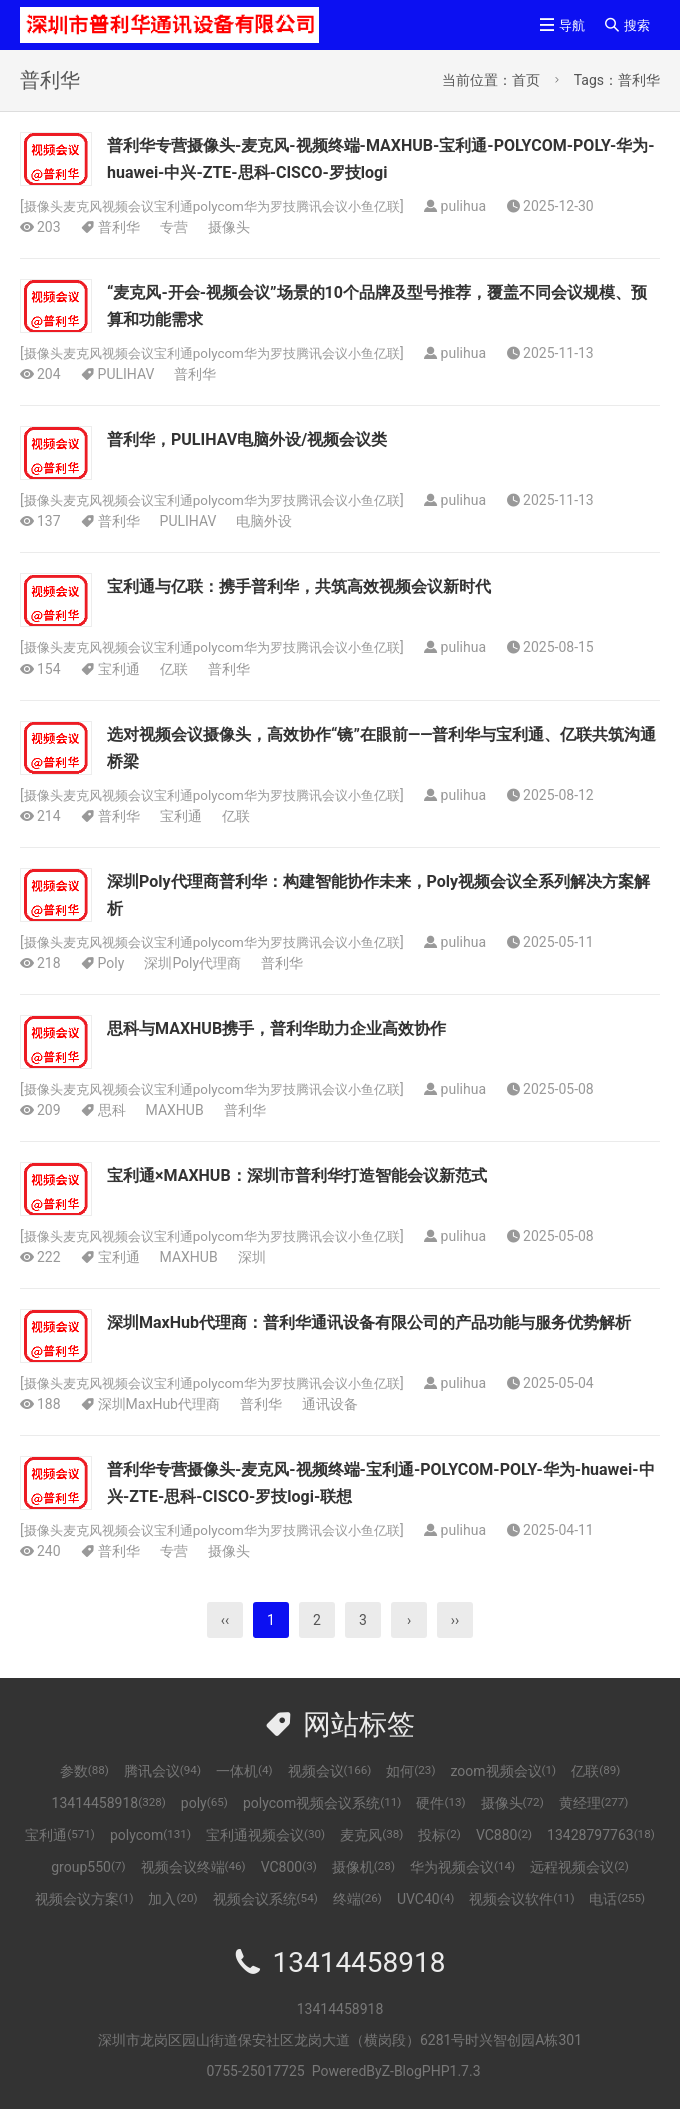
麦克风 (371, 1834)
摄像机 (363, 1866)
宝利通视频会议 (265, 1834)
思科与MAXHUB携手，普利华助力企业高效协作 (276, 1027)
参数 (84, 1770)
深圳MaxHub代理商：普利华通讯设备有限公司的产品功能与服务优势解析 (369, 1321)
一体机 (244, 1770)
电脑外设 (264, 521)
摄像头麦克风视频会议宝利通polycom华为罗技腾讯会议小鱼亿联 (225, 206)
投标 (439, 1834)
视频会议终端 (193, 1866)
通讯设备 (330, 1403)
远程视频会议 (579, 1866)
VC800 (289, 1866)
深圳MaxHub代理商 (159, 1403)
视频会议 (330, 1770)
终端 (357, 1898)
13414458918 (109, 1802)
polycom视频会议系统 (322, 1802)
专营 (174, 227)
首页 (526, 80)
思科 (112, 1109)
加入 (172, 1898)
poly (204, 1802)
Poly (111, 962)
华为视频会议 (462, 1866)
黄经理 (594, 1802)
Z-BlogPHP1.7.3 (431, 2070)
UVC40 (425, 1898)
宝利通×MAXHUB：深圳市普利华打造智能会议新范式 (297, 1174)
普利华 (119, 227)
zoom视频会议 (503, 1770)
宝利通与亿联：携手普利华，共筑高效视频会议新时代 (299, 586)
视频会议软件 (521, 1898)
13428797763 (601, 1834)
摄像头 (229, 227)
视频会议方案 (84, 1898)
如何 (410, 1770)
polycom (150, 1834)
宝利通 (119, 668)
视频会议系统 (265, 1898)
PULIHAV (126, 374)
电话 (617, 1898)
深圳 (252, 1256)
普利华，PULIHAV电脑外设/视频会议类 (247, 439)
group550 (88, 1866)
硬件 (440, 1802)
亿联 (174, 668)
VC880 (504, 1834)
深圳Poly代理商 (192, 962)
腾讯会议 (162, 1770)
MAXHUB (175, 1109)
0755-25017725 (255, 2070)
